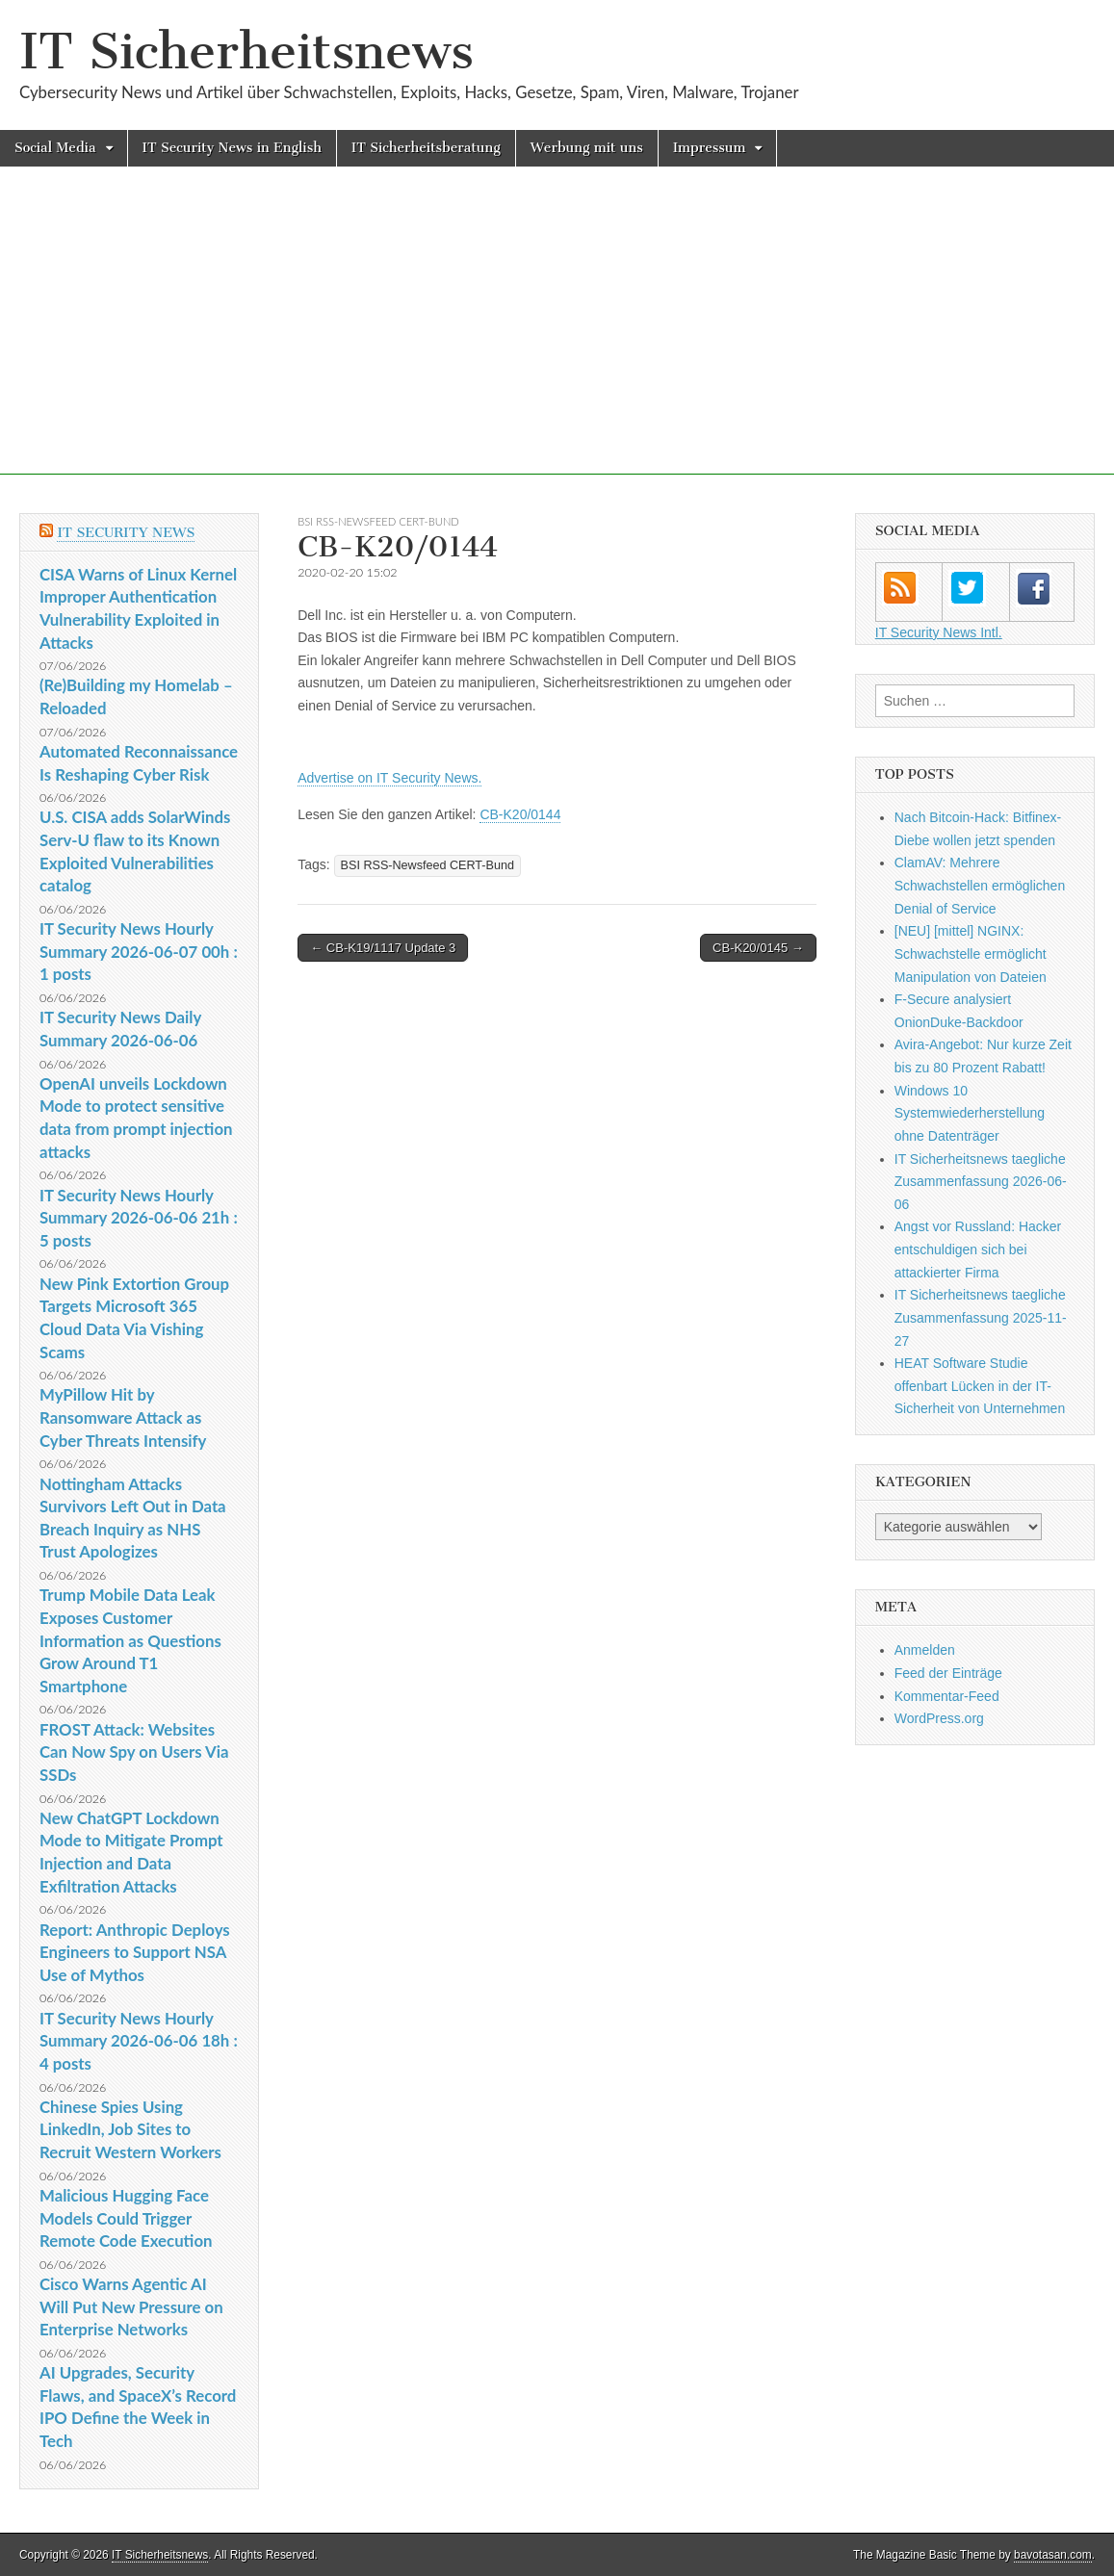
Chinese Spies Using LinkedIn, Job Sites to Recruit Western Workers (130, 2129)
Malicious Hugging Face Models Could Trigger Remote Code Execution (126, 2218)
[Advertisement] (557, 340)
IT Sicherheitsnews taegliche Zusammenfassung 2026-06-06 (980, 1181)
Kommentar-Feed (946, 1696)
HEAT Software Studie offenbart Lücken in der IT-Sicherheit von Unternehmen (979, 1385)
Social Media (55, 148)
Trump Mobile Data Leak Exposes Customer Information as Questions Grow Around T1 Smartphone (130, 1640)
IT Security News (125, 533)
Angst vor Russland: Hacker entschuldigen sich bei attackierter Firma (978, 1249)
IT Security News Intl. (938, 632)
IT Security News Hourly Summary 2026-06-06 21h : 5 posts (138, 1217)
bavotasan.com (1053, 2555)
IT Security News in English (232, 148)
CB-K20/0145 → (758, 947)
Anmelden (924, 1650)
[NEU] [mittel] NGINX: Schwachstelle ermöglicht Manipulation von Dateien (970, 953)
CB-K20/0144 (519, 814)
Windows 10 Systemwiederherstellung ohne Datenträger (969, 1113)
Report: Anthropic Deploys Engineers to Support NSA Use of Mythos (134, 1952)
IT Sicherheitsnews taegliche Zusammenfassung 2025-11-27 (980, 1317)
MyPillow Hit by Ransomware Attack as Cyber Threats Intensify (122, 1417)
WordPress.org (939, 1718)
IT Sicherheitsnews (246, 51)
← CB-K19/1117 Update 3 (382, 947)
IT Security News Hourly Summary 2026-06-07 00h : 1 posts (138, 951)
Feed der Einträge (948, 1673)
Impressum (709, 148)
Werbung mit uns (587, 148)
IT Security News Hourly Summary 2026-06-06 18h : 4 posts (138, 2041)
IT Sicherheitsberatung (426, 148)
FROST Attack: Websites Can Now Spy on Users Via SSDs (133, 1752)
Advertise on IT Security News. (389, 778)
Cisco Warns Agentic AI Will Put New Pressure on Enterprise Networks (131, 2306)
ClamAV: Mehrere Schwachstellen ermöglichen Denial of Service (979, 885)
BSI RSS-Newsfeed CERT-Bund (378, 521)
